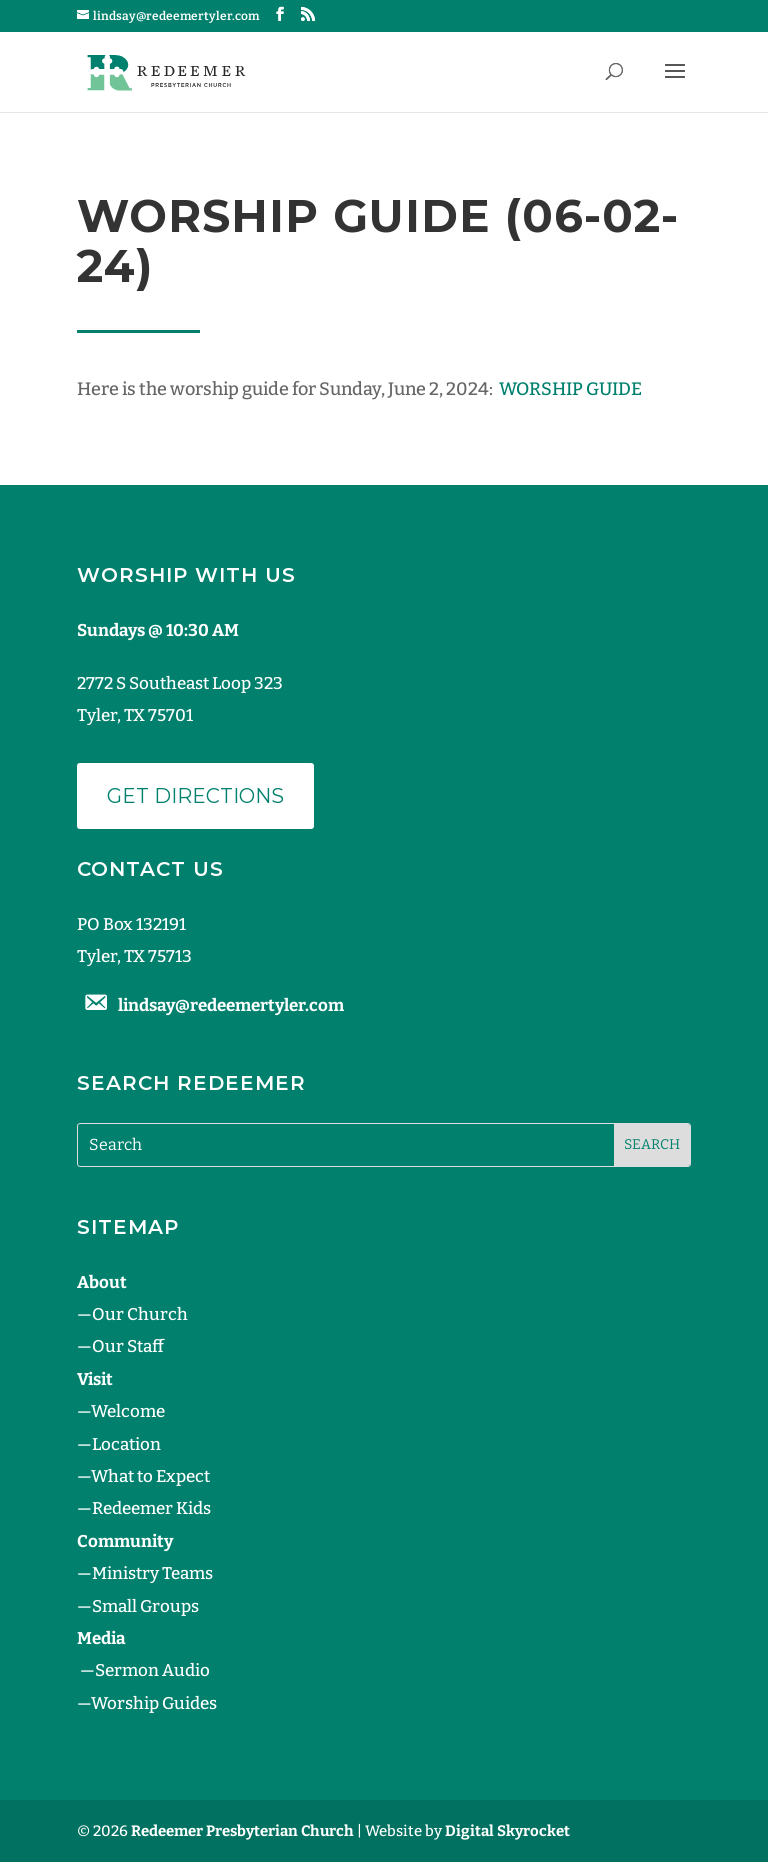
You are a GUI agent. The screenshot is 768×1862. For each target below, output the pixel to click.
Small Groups (145, 1606)
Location (126, 1444)
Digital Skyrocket (507, 1831)
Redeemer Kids (151, 1508)
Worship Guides (154, 1703)
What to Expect (150, 1476)
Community (125, 1541)
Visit (95, 1379)
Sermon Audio (152, 1670)
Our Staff (128, 1346)
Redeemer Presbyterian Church (242, 1831)
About (102, 1282)
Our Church (140, 1314)
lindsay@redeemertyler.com (231, 1005)
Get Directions (195, 796)
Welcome (128, 1411)
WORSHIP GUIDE (570, 389)
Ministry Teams (152, 1573)
